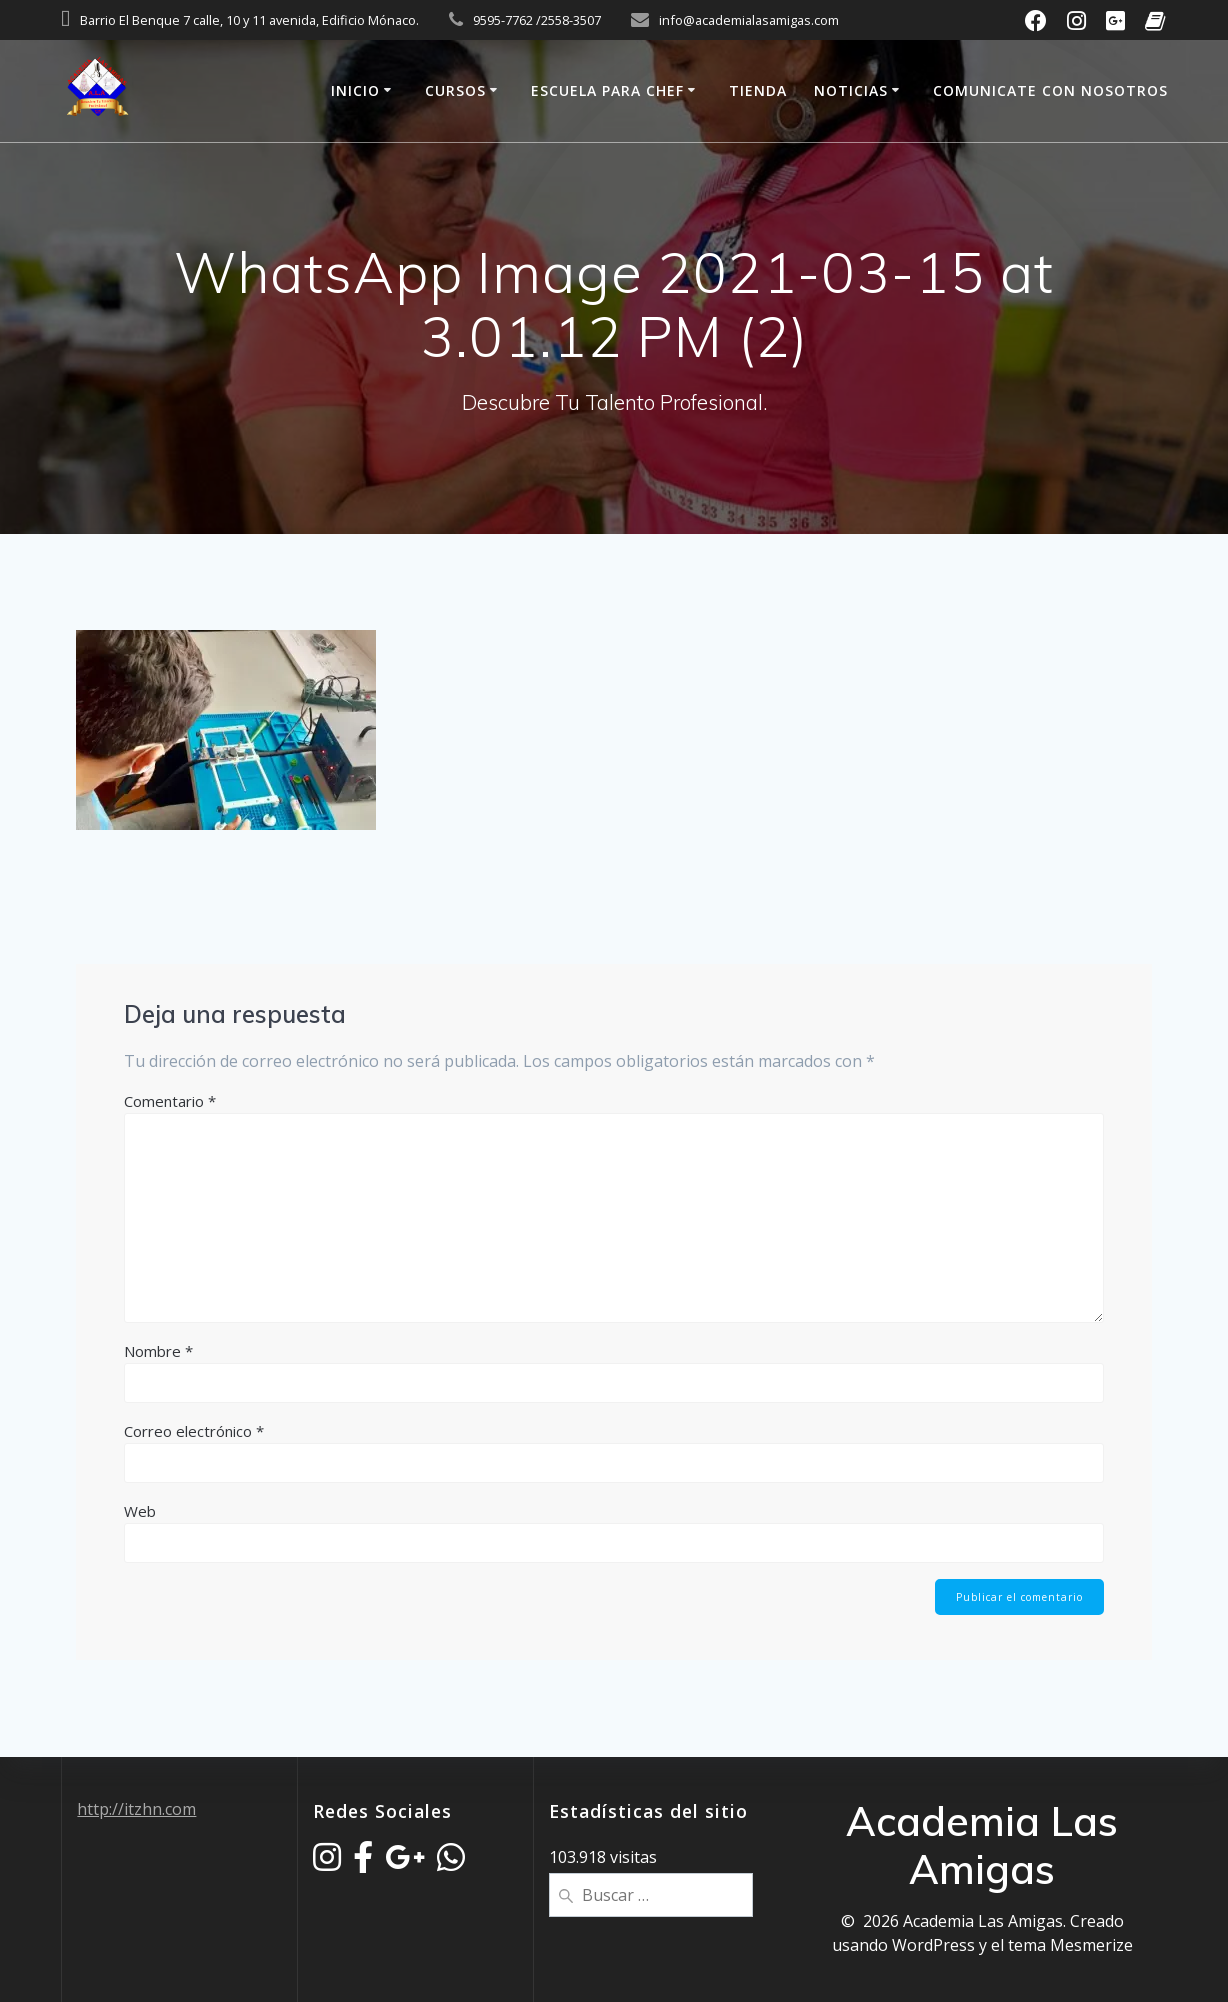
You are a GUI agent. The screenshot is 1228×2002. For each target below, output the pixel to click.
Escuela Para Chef (607, 90)
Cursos (455, 90)
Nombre (158, 1351)
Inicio (355, 90)
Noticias (851, 90)
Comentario (170, 1101)
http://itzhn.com (136, 1809)
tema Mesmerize (1070, 1945)
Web (140, 1511)
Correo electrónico (194, 1431)
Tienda (758, 90)
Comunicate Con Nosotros (1050, 90)
